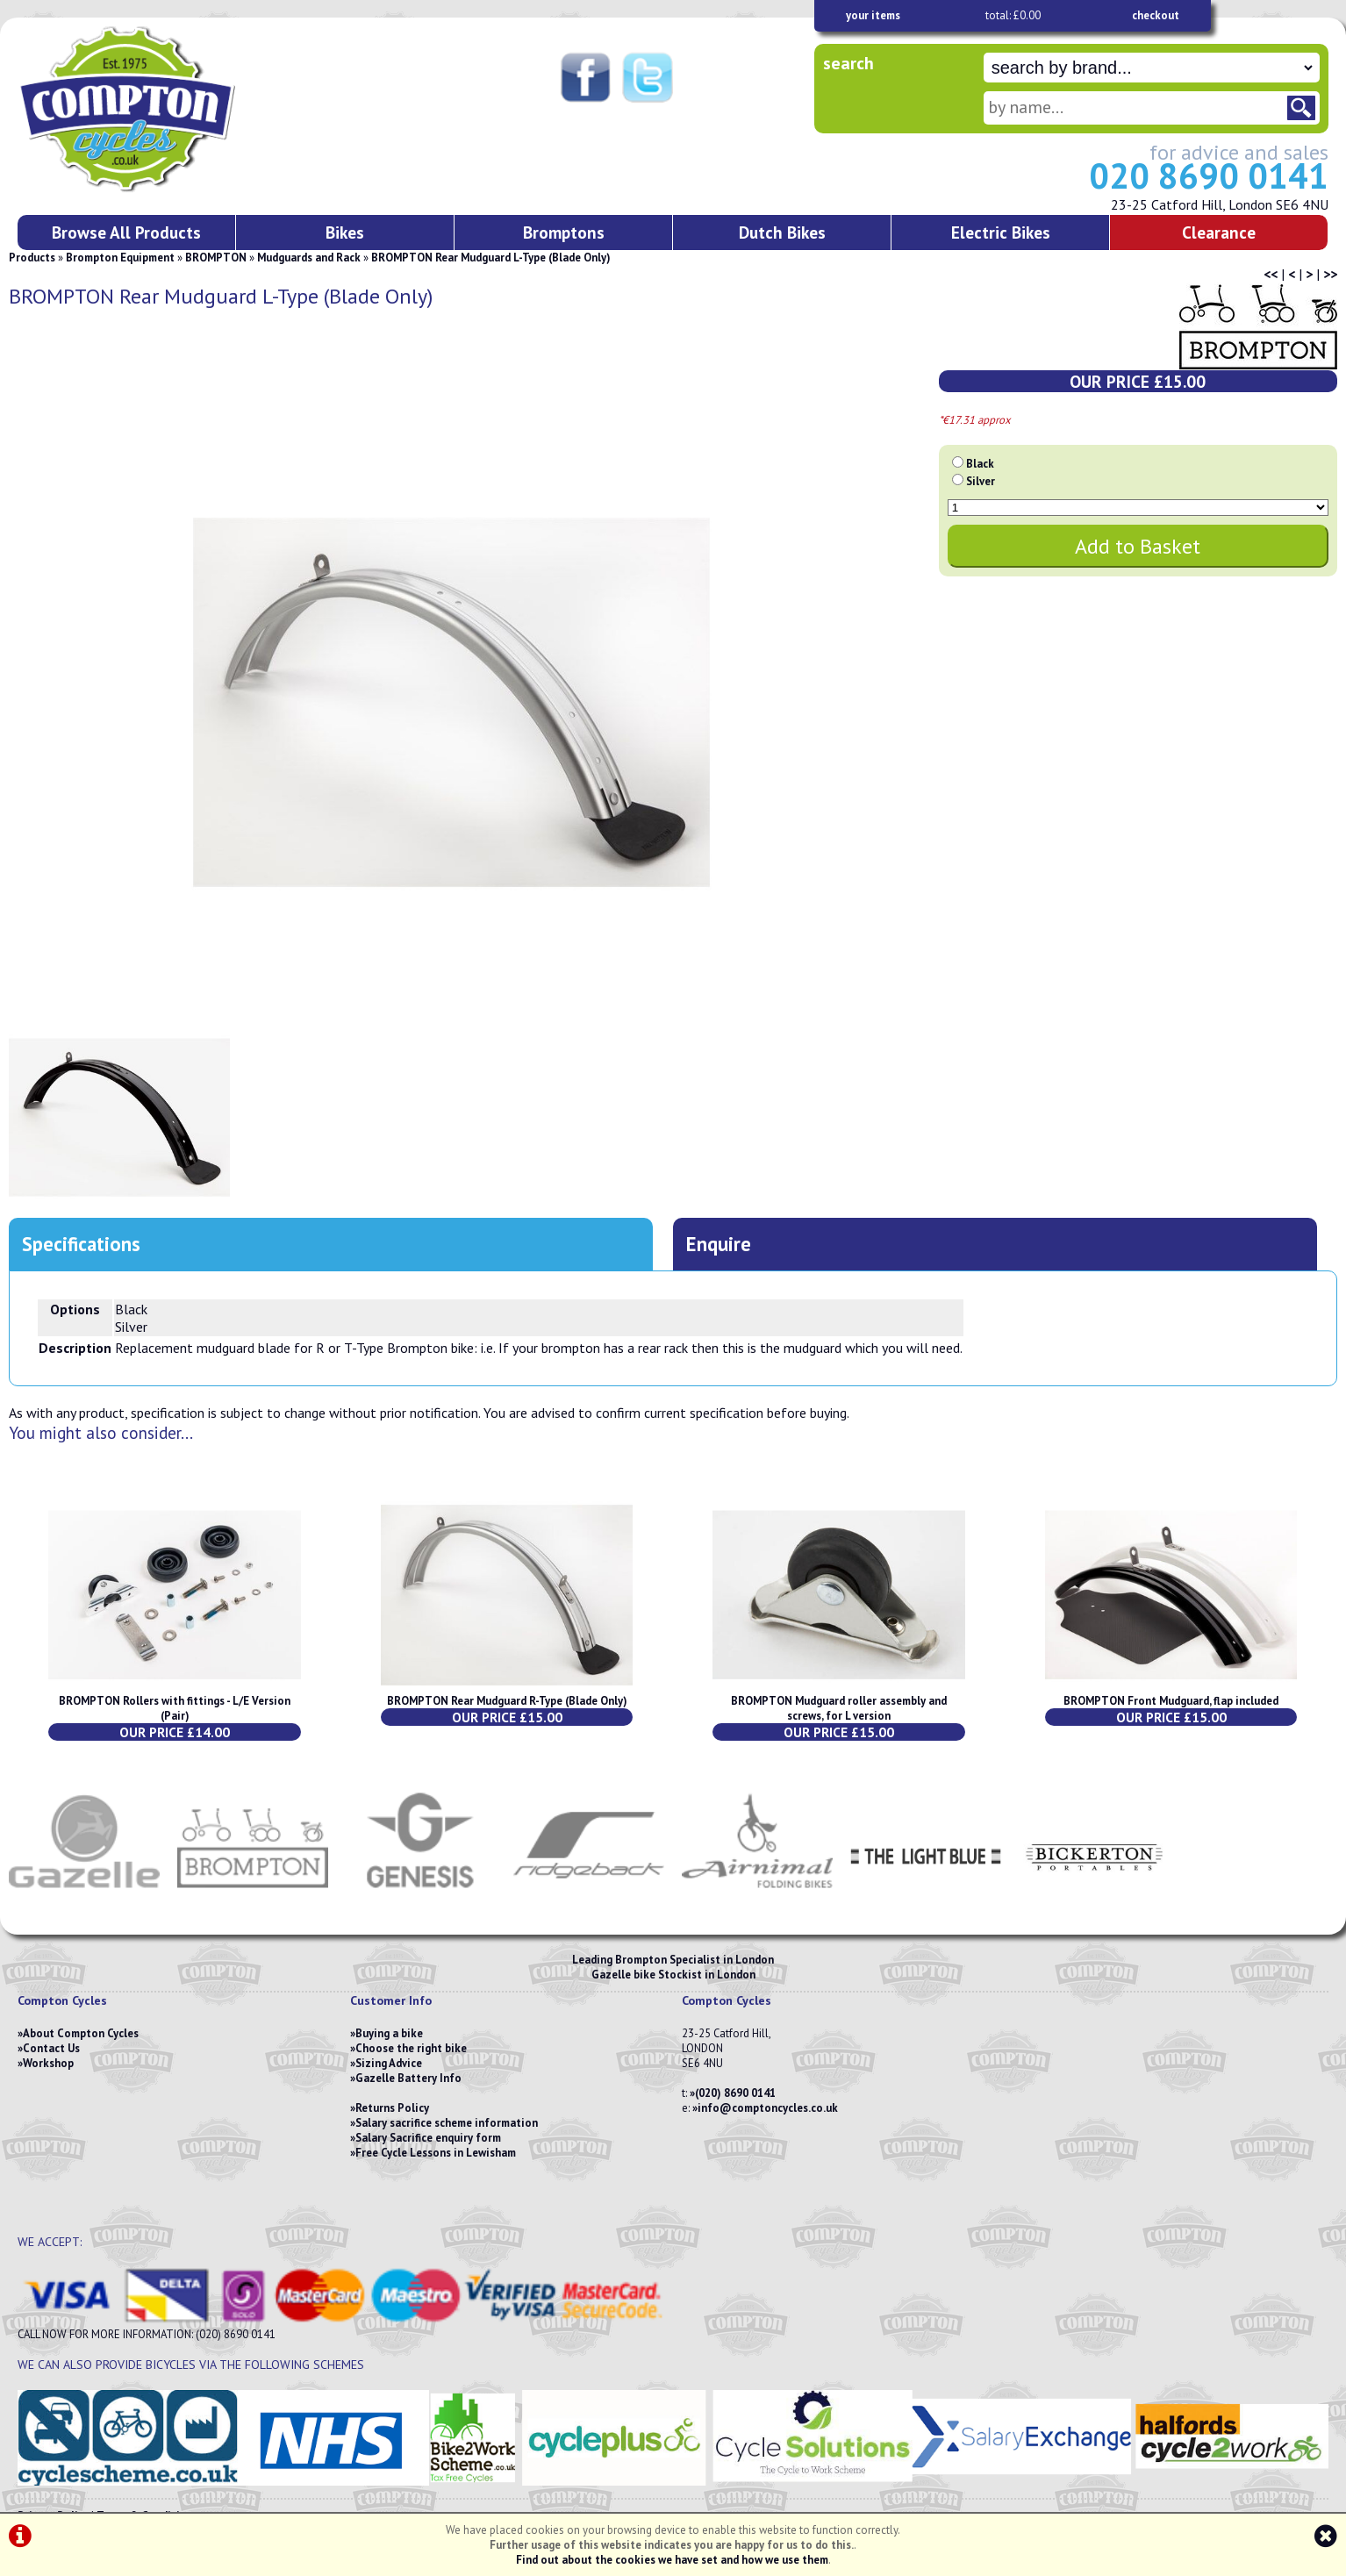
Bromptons (564, 232)
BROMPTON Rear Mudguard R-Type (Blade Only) (507, 1700)
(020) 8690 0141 (735, 2093)
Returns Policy (392, 2107)
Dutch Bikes (782, 232)
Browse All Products (126, 232)
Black (980, 463)
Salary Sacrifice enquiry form (428, 2137)
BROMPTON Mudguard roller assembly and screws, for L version (839, 1708)
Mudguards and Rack (309, 257)
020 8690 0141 (1208, 175)
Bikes (345, 232)
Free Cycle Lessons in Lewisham (435, 2152)
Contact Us (51, 2048)
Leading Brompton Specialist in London (673, 1959)
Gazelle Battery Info (408, 2078)
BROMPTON (216, 257)
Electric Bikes (1000, 232)
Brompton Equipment (120, 257)
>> (1330, 274)
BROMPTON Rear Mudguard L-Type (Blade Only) (491, 257)
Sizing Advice (388, 2063)
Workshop (48, 2063)
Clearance (1219, 232)
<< (1271, 274)
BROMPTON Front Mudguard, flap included (1170, 1700)
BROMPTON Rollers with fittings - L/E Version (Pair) (174, 1708)
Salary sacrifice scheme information (446, 2122)
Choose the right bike (411, 2048)
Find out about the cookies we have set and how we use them (672, 2559)
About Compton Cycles (81, 2033)
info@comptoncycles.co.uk (768, 2107)
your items (873, 15)
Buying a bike (389, 2033)
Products (32, 257)
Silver (980, 481)
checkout (1155, 15)
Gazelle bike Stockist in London (673, 1974)
